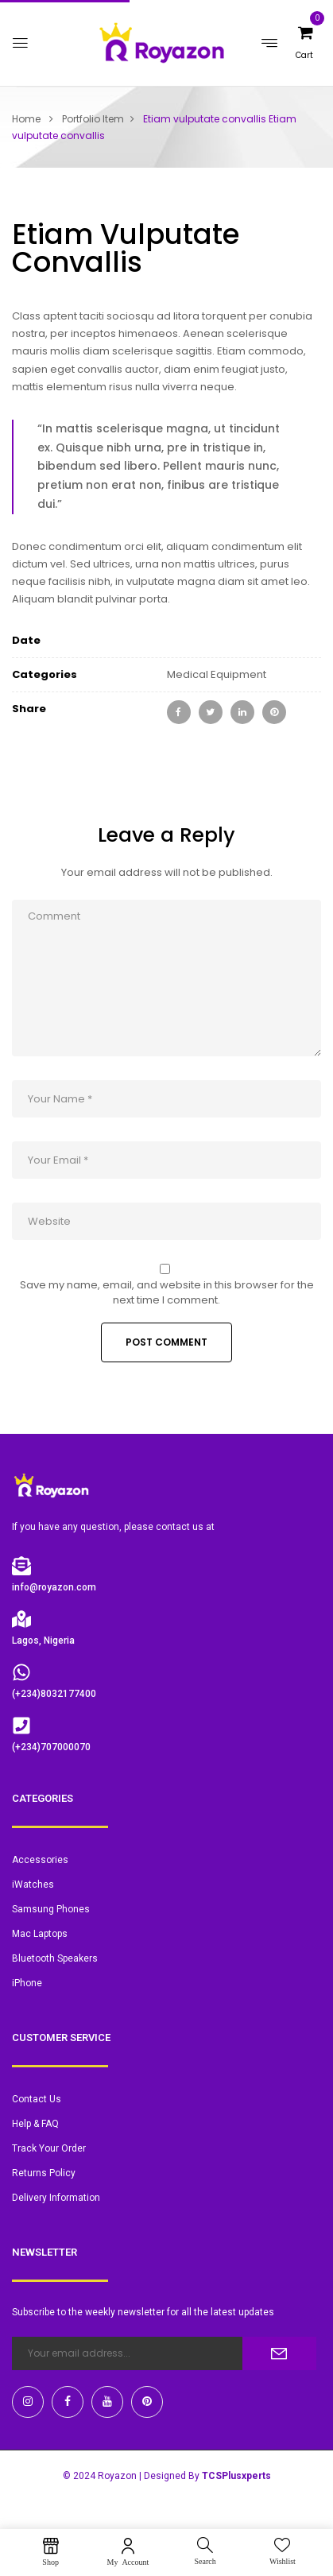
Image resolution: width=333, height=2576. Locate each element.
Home (26, 119)
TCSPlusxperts (236, 2475)
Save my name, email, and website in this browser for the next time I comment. (167, 1292)
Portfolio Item (93, 119)
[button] (299, 54)
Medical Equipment (216, 674)
